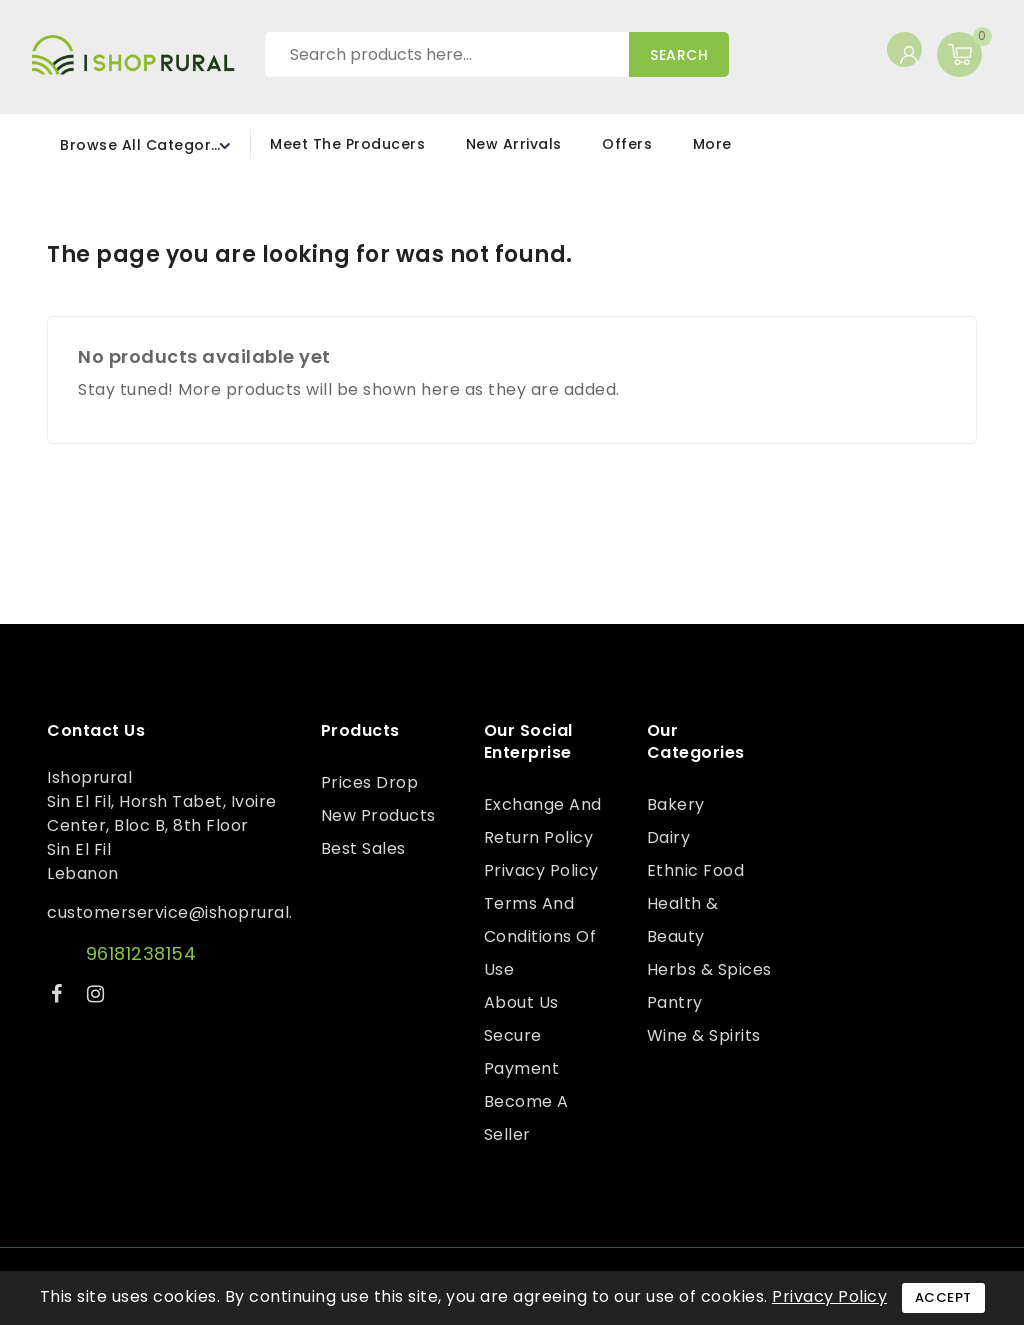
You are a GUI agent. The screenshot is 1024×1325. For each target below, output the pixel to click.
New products (378, 815)
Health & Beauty (683, 920)
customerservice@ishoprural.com (188, 912)
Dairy (669, 837)
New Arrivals (514, 144)
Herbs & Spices (709, 969)
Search (679, 55)
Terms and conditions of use (540, 936)
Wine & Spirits (704, 1035)
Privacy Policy (541, 870)
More (712, 144)
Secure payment (522, 1052)
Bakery (676, 804)
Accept (943, 1297)
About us (521, 1002)
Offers (627, 144)
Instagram (98, 997)
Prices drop (370, 782)
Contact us (96, 731)
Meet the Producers (347, 144)
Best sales (363, 848)
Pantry (675, 1002)
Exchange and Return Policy (543, 821)
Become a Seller (526, 1118)
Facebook (59, 997)
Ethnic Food (696, 870)
